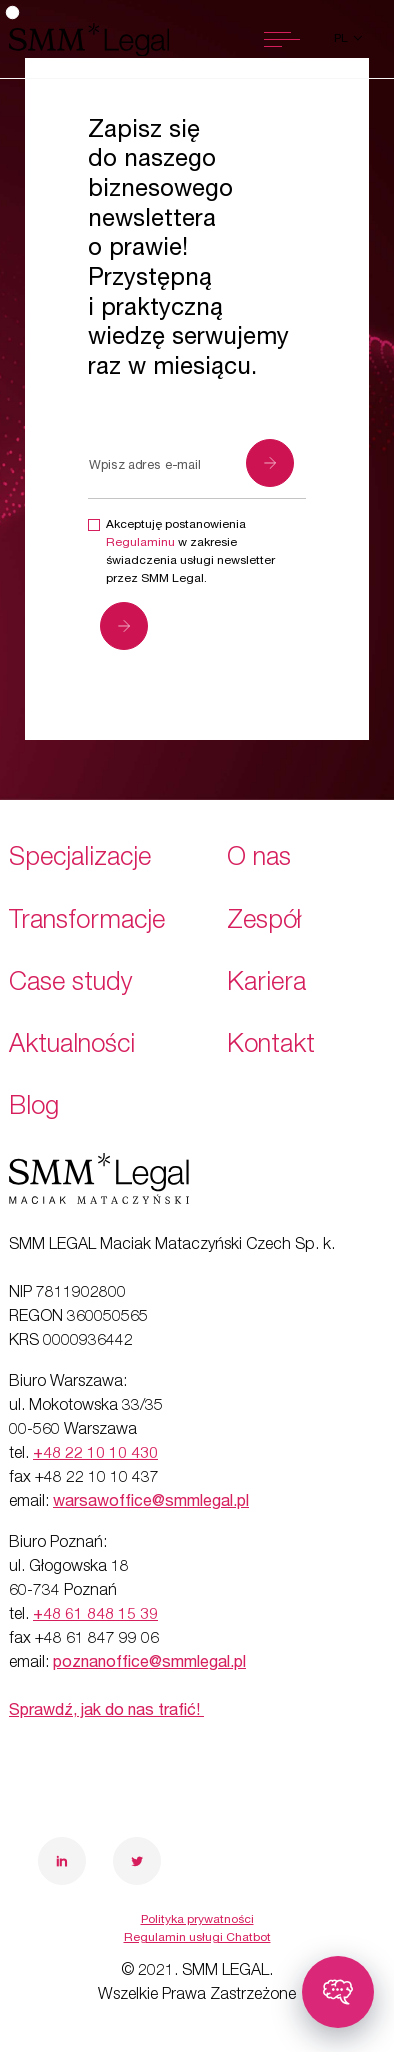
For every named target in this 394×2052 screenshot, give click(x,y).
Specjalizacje (80, 859)
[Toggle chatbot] (338, 1992)
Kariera (266, 984)
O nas (259, 859)
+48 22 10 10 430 (95, 1455)
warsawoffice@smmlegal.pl (151, 1503)
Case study (71, 984)
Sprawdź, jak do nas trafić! (106, 1712)
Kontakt (271, 1046)
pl (342, 39)
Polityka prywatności (197, 1920)
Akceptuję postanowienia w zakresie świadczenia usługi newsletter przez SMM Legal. (190, 552)
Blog (34, 1108)
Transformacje (87, 922)
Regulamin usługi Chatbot (197, 1938)
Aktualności (72, 1046)
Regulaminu (140, 543)
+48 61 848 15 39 (95, 1616)
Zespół (264, 922)
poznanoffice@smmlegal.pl (149, 1664)
